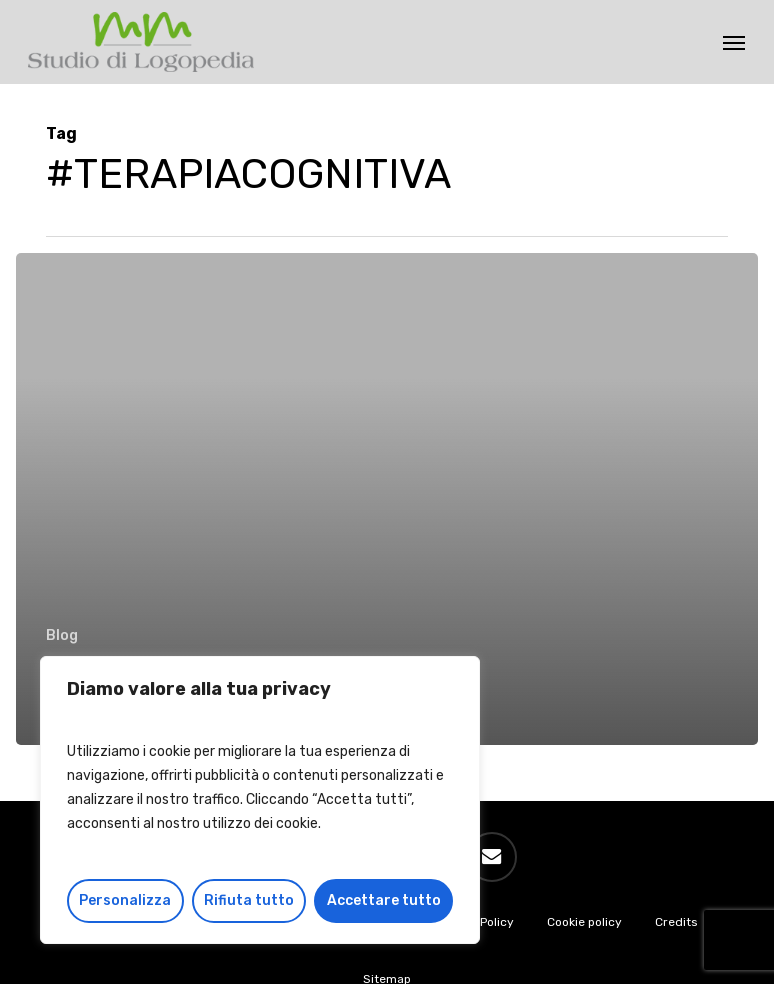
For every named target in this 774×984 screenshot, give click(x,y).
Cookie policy (584, 922)
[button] (734, 42)
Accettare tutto (384, 900)
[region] (260, 800)
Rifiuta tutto (249, 900)
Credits (676, 922)
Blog (62, 635)
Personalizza (125, 900)
